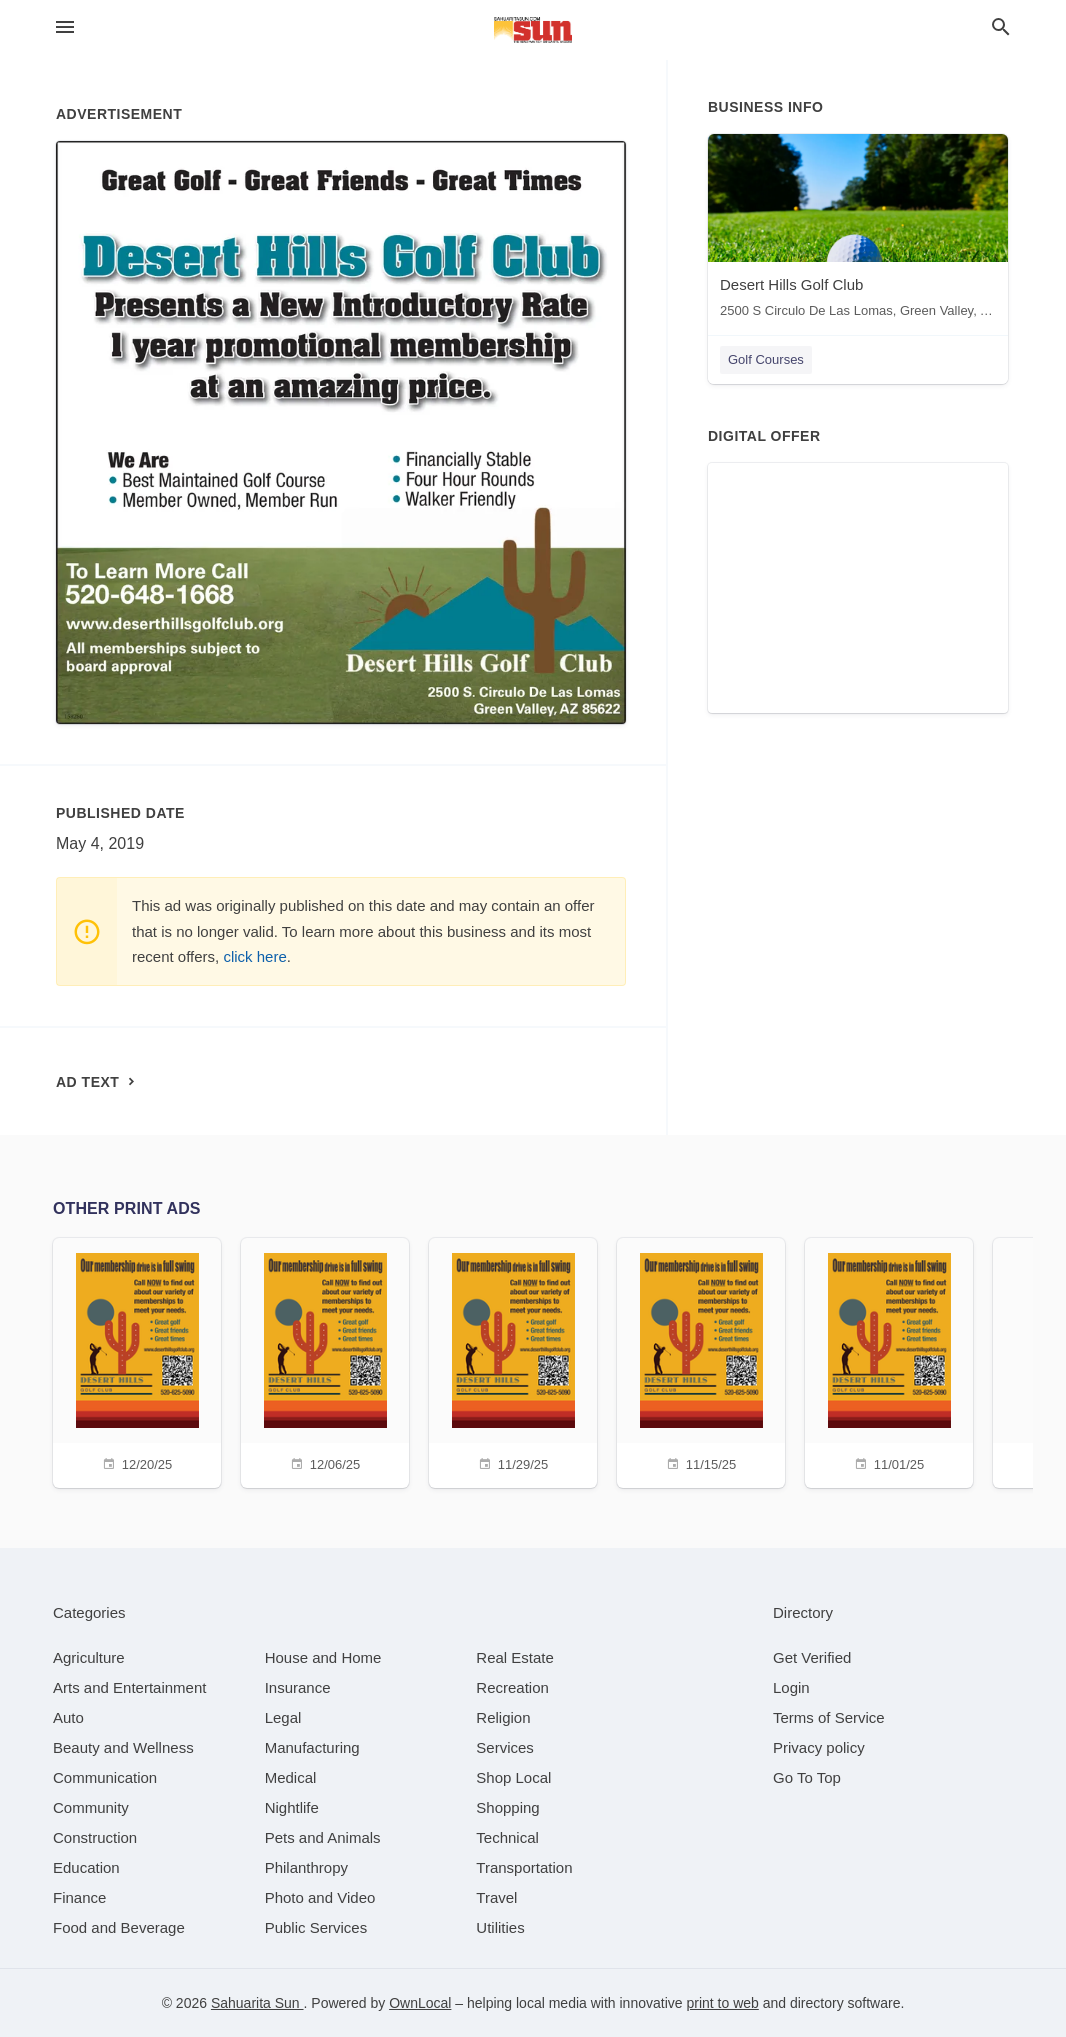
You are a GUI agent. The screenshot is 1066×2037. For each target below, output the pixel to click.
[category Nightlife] (292, 1807)
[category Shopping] (507, 1807)
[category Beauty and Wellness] (123, 1747)
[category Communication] (105, 1777)
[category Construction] (95, 1837)
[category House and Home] (323, 1657)
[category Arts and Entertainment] (129, 1687)
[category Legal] (283, 1717)
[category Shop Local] (513, 1777)
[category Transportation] (524, 1867)
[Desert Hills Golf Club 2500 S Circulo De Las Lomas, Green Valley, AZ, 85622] (858, 230)
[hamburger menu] (65, 27)
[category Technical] (507, 1837)
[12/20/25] (137, 1360)
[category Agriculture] (89, 1657)
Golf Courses (766, 359)
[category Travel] (496, 1897)
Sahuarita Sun (257, 2003)
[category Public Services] (316, 1927)
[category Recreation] (512, 1687)
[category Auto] (68, 1717)
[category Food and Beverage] (119, 1927)
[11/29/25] (513, 1360)
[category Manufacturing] (312, 1747)
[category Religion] (503, 1717)
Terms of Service (829, 1717)
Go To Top (807, 1777)
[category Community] (91, 1807)
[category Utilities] (500, 1927)
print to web (722, 2003)
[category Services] (505, 1747)
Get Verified (812, 1657)
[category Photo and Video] (320, 1897)
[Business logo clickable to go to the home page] (533, 30)
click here (254, 956)
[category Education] (86, 1867)
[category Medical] (291, 1777)
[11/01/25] (889, 1360)
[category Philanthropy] (306, 1867)
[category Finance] (79, 1897)
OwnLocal (420, 2003)
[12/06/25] (325, 1360)
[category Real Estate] (515, 1657)
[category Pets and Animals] (323, 1837)
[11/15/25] (701, 1360)
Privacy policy (819, 1747)
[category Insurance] (298, 1687)
